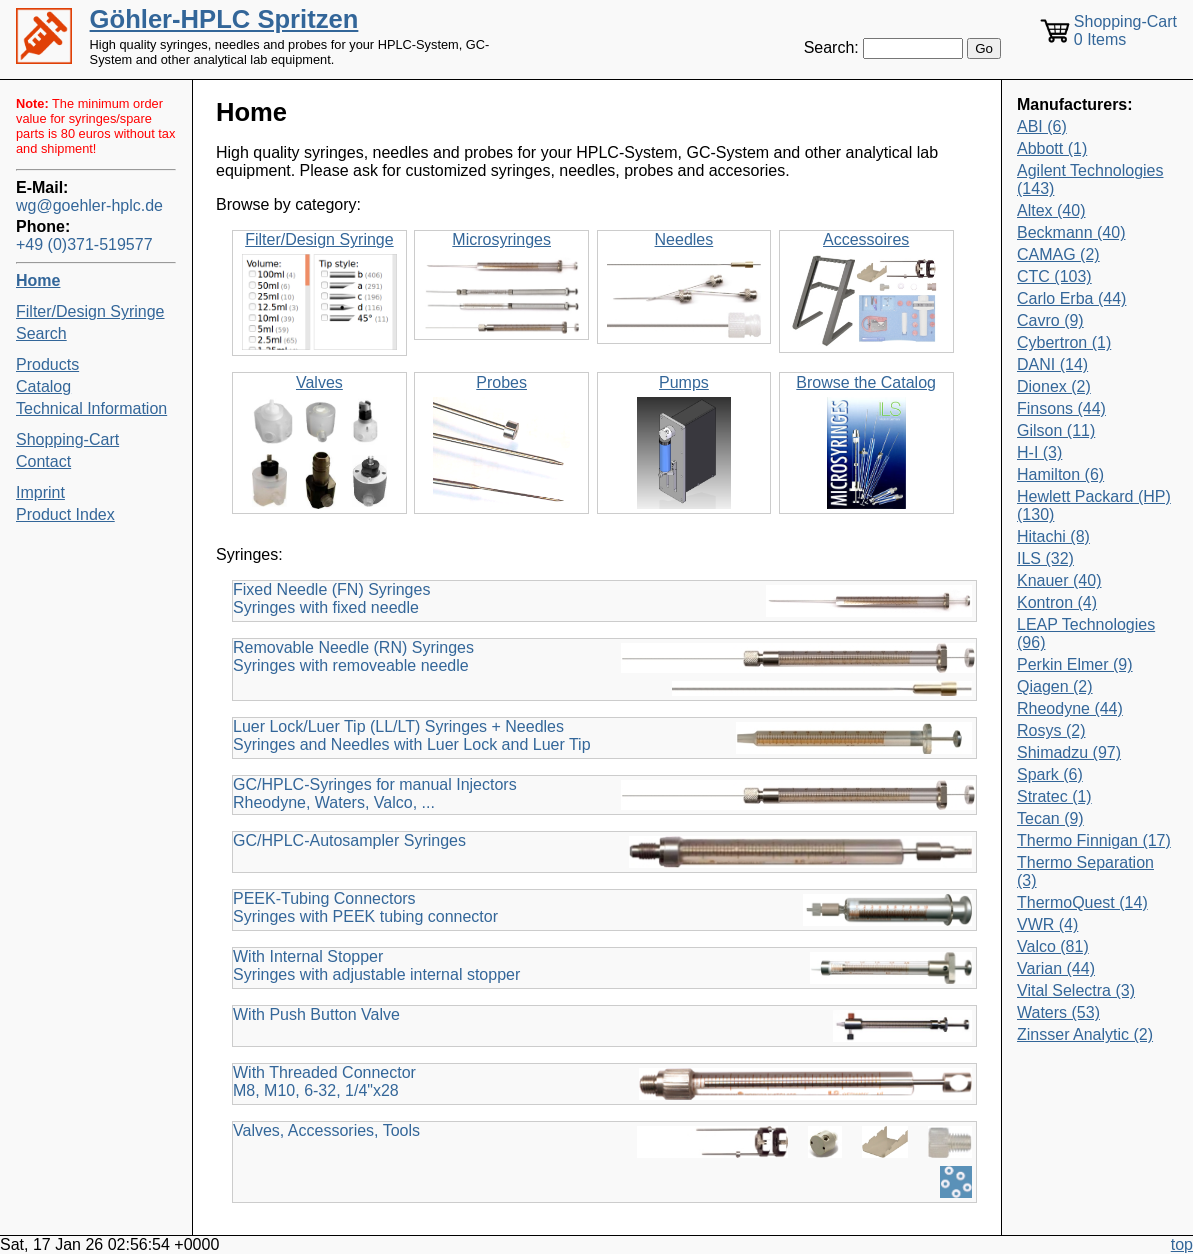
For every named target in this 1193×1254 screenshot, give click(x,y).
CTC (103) (1054, 276)
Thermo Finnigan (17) (1094, 840)
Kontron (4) (1057, 602)
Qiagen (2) (1055, 686)
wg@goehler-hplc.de (89, 205)
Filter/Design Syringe (90, 311)
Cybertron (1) (1064, 342)
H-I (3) (1039, 452)
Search (41, 333)
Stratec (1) (1054, 796)
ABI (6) (1042, 126)
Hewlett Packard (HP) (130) (1094, 505)
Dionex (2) (1054, 386)
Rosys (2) (1051, 730)
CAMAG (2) (1058, 254)
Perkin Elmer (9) (1075, 664)
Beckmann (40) (1071, 232)
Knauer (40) (1059, 580)
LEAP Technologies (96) (1086, 633)
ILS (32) (1045, 558)
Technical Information (91, 408)
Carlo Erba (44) (1071, 298)
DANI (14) (1052, 364)
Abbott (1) (1052, 148)
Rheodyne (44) (1070, 708)
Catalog (43, 386)
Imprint (40, 492)
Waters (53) (1058, 1012)
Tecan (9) (1050, 818)
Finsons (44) (1061, 408)
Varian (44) (1056, 968)
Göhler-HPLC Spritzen (224, 19)
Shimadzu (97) (1069, 752)
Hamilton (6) (1060, 474)
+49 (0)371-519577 (84, 244)
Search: (831, 47)
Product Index (65, 514)
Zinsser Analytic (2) (1085, 1034)
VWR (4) (1047, 924)
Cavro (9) (1050, 320)
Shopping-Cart (67, 439)
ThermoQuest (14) (1082, 902)
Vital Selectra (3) (1076, 990)
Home (38, 280)
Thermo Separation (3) (1085, 871)
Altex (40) (1051, 210)
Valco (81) (1053, 946)
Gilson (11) (1056, 430)
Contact (43, 461)
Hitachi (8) (1053, 536)
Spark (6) (1050, 774)
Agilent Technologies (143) (1090, 179)
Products (47, 364)
